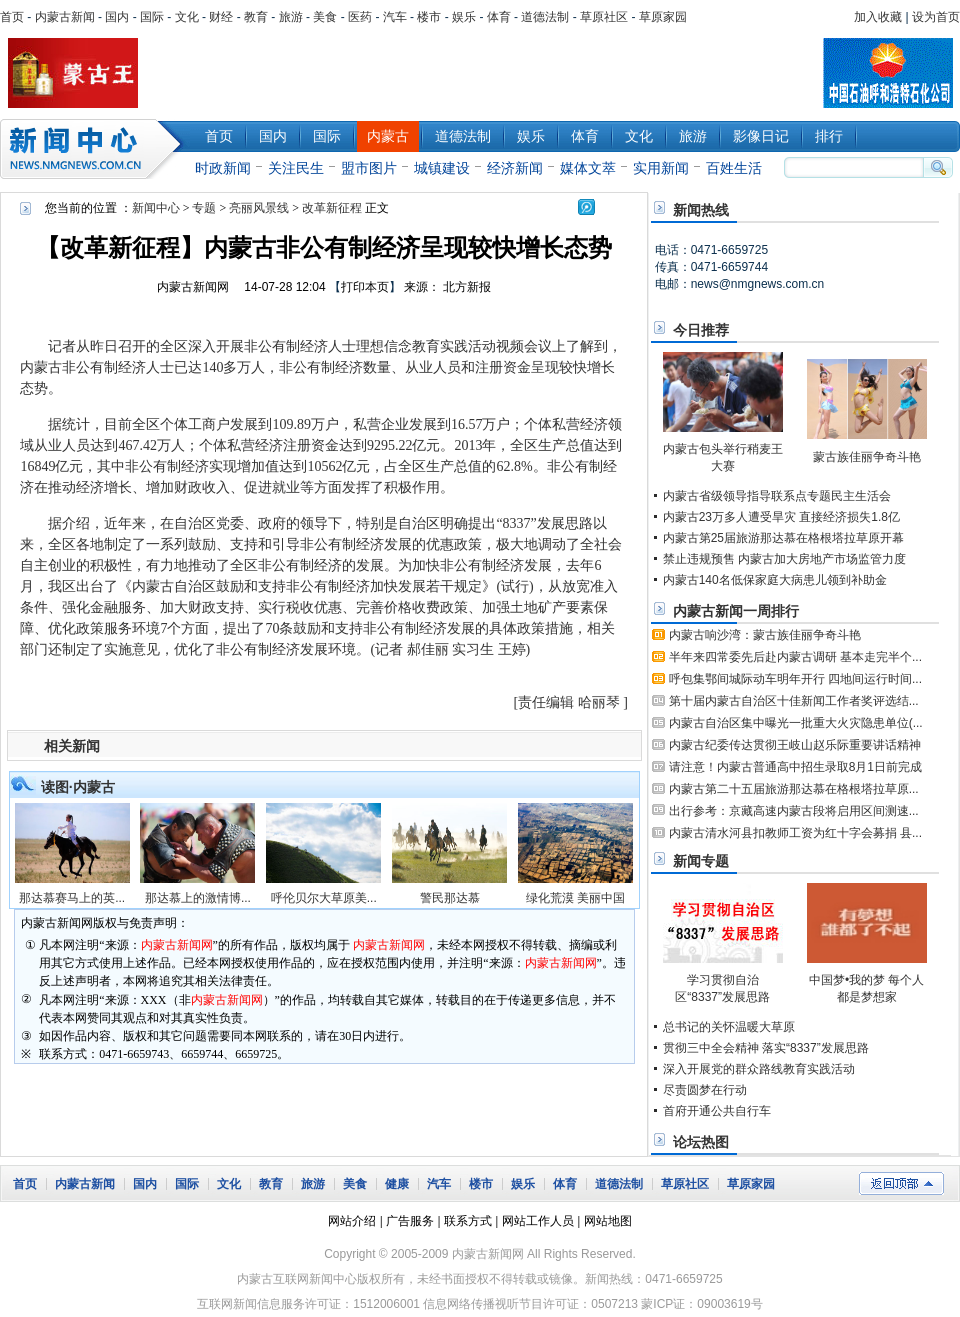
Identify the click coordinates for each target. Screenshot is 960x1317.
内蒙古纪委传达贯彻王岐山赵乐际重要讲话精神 (795, 745)
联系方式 (468, 1221)
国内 (117, 17)
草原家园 (663, 17)
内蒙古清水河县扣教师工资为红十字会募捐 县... (795, 833)
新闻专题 (701, 861)
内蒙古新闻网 (193, 287)
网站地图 (608, 1221)
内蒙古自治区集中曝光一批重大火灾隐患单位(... (796, 723)
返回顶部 (901, 1183)
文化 (187, 17)
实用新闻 (661, 168)
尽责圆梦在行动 (705, 1090)
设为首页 (936, 17)
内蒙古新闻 (65, 17)
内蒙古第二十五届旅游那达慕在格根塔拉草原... (794, 789)
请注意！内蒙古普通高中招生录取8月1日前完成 (795, 767)
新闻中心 (95, 149)
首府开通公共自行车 (717, 1111)
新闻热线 (701, 210)
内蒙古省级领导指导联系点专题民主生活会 (777, 496)
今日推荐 (701, 330)
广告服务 (410, 1221)
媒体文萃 (588, 168)
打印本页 (365, 287)
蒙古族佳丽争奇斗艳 (867, 457)
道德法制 (545, 17)
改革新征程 (332, 208)
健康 (397, 1184)
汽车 (395, 17)
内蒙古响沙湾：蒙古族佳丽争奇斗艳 (765, 635)
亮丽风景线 (259, 208)
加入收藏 (878, 17)
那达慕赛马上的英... (72, 898)
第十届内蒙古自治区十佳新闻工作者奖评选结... (794, 701)
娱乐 (464, 17)
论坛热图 (701, 1142)
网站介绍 (352, 1221)
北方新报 (467, 287)
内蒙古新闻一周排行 (736, 611)
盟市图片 (369, 168)
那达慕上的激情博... (198, 898)
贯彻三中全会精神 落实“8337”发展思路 (766, 1048)
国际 (152, 17)
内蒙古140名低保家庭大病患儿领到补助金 (775, 580)
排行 (829, 136)
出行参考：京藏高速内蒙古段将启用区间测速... (794, 811)
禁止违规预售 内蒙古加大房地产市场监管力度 (784, 559)
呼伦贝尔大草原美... (324, 898)
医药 (360, 17)
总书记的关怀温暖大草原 (729, 1027)
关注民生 (296, 168)
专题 (204, 208)
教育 (256, 17)
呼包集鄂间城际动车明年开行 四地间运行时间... (795, 679)
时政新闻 (223, 168)
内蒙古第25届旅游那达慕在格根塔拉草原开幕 (783, 538)
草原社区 (604, 17)
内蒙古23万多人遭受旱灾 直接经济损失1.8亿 (781, 517)
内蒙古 (388, 136)
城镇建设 (442, 168)
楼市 (429, 17)
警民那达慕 (450, 898)
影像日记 (761, 136)
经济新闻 (515, 168)
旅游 (291, 17)
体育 (499, 17)
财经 (221, 17)
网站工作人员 (538, 1221)
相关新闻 (72, 746)
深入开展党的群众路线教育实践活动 (759, 1069)
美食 (325, 17)
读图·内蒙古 (78, 787)
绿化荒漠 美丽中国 (575, 898)
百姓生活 (734, 168)
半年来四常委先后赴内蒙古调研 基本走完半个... (795, 657)
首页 (12, 17)
